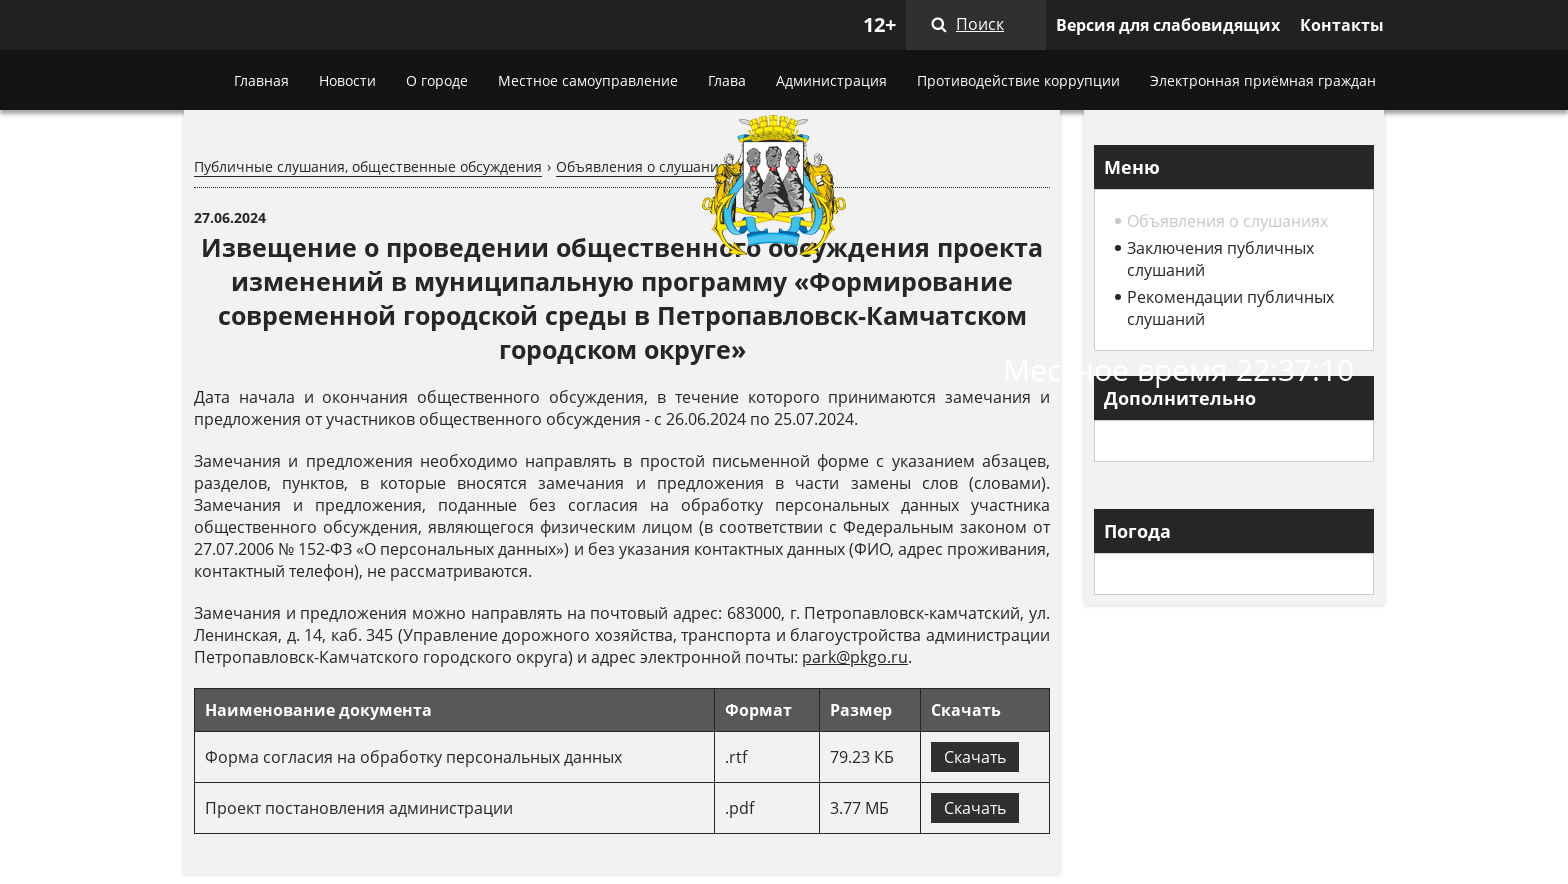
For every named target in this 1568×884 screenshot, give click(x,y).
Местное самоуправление (588, 80)
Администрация (831, 80)
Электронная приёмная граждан (1263, 80)
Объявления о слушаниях (645, 166)
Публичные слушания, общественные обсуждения (368, 166)
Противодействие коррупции (1018, 80)
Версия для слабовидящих (1168, 25)
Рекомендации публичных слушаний (1230, 308)
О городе (437, 80)
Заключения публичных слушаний (1220, 259)
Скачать (975, 757)
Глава (727, 80)
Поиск (980, 24)
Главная (261, 80)
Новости (347, 80)
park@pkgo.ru (855, 657)
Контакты (1342, 25)
